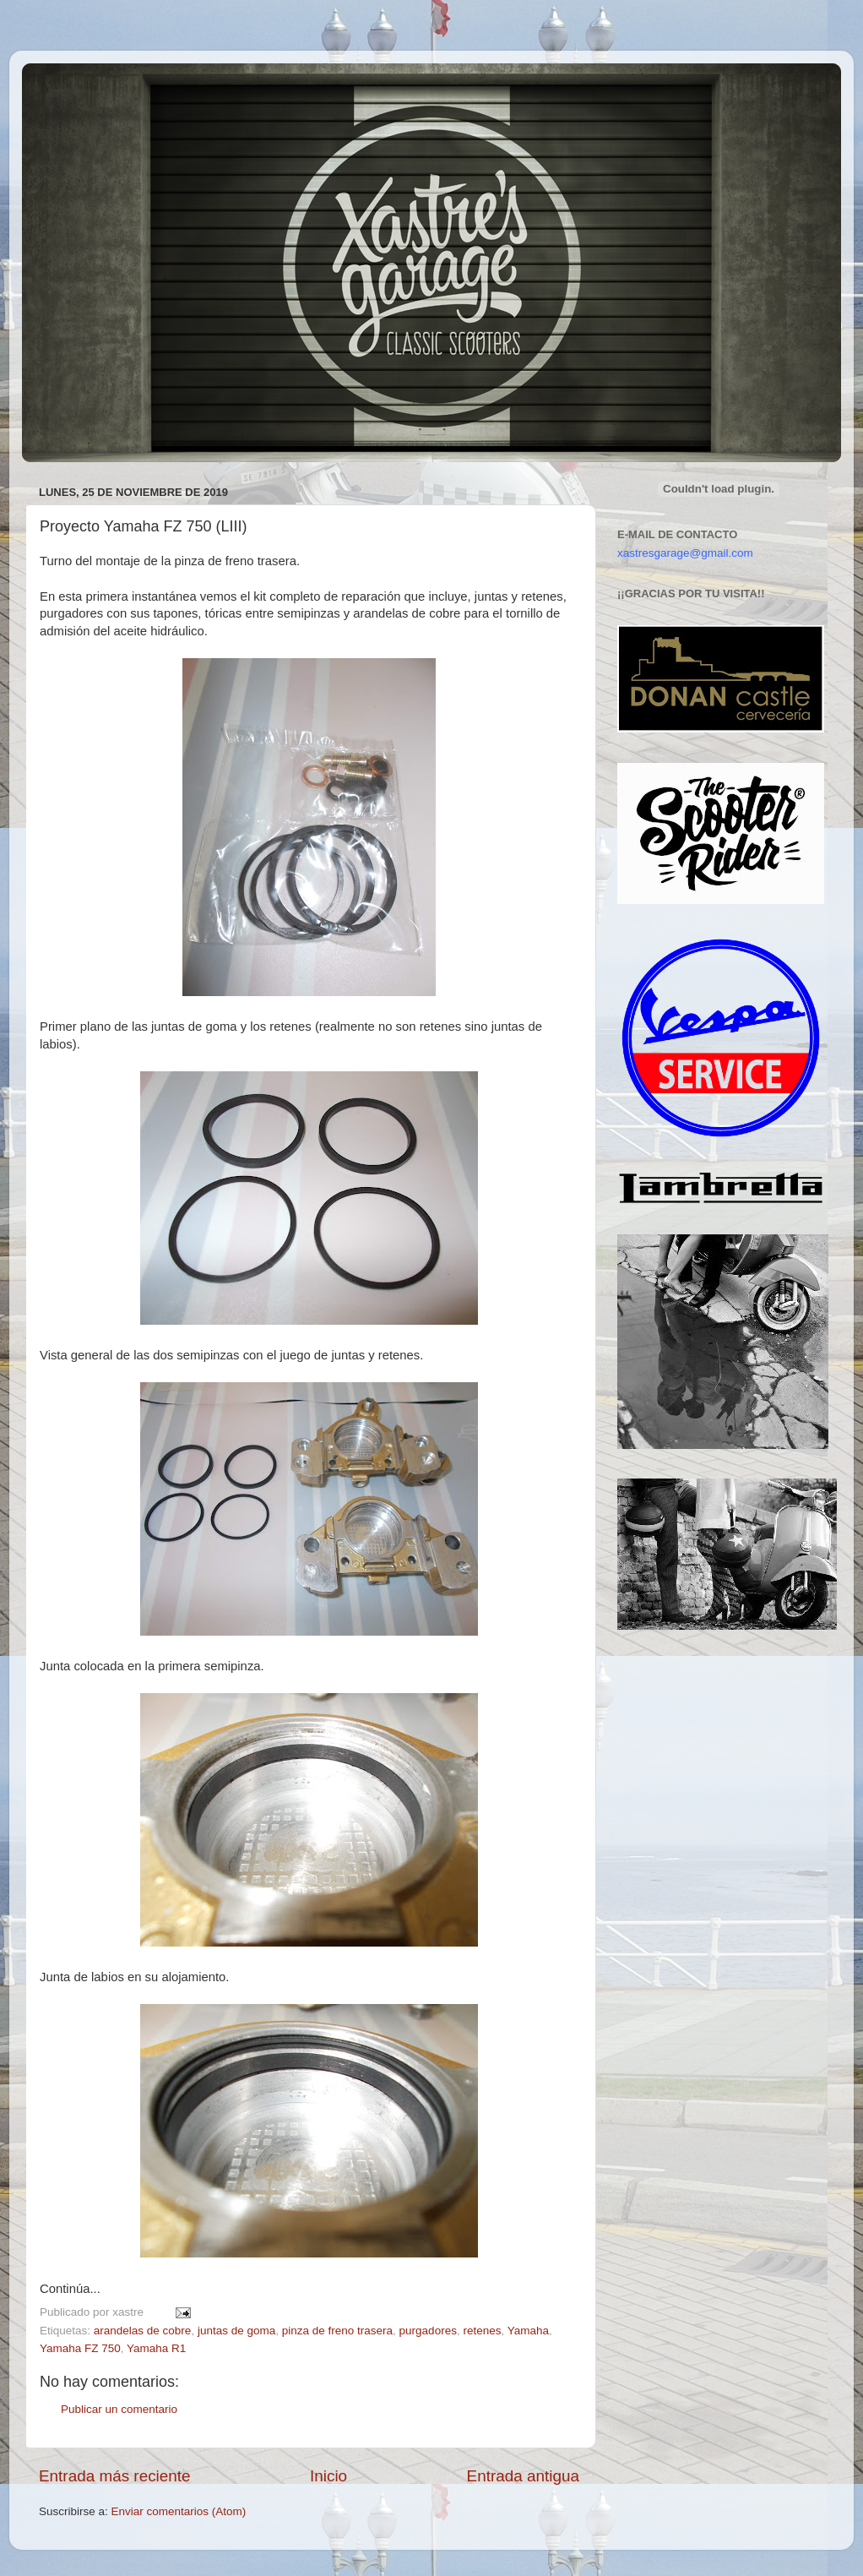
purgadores (428, 2330)
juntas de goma (236, 2330)
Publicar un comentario (119, 2409)
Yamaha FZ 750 (80, 2348)
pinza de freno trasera (337, 2330)
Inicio (328, 2476)
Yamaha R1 (156, 2348)
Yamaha (528, 2330)
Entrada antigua (523, 2476)
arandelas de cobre (143, 2330)
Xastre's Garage (71, 86)
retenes (482, 2330)
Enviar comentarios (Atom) (179, 2511)
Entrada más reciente (115, 2476)
